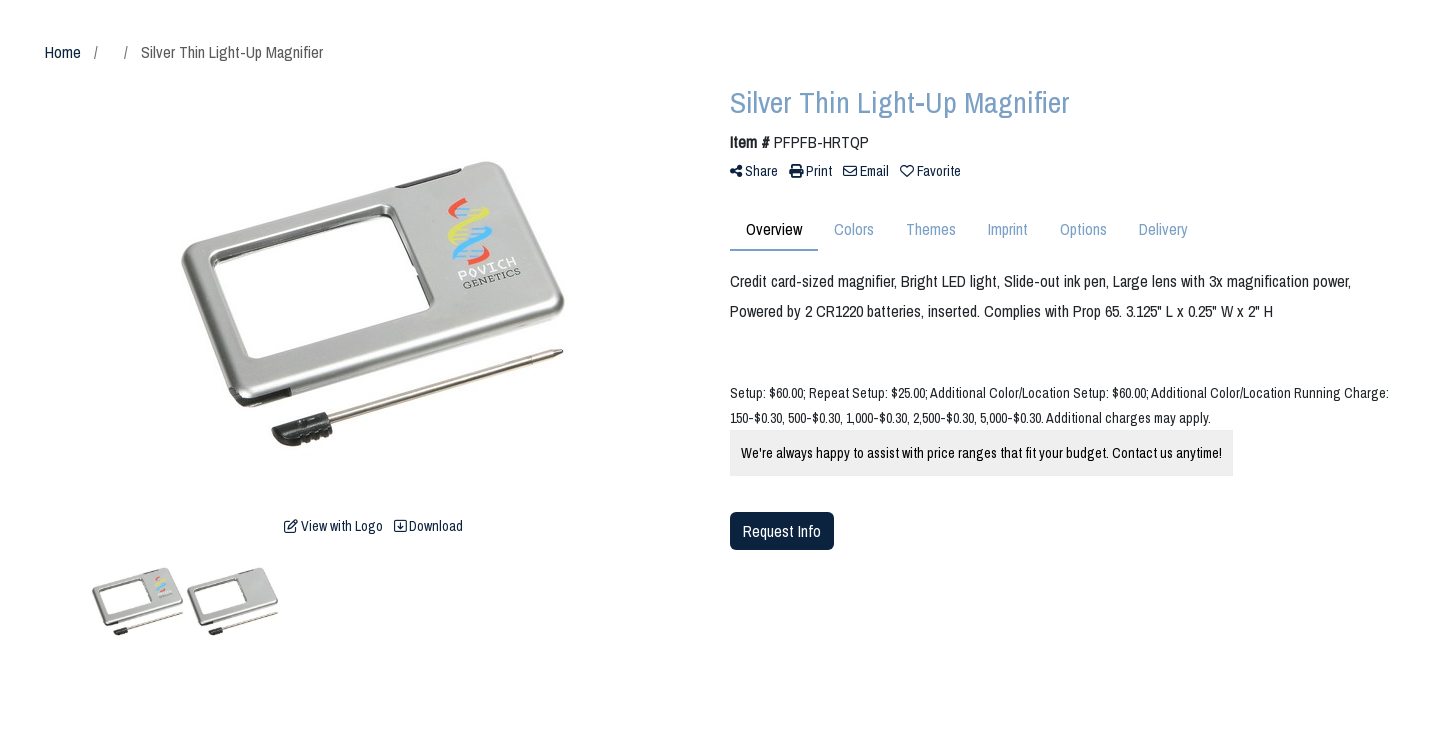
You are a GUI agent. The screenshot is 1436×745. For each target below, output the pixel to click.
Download (428, 526)
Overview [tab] (774, 229)
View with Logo (333, 526)
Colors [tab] (854, 229)
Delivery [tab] (1163, 229)
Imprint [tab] (1008, 229)
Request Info (782, 531)
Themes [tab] (931, 229)
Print (810, 171)
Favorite (930, 171)
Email (866, 171)
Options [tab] (1083, 229)
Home (63, 52)
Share (754, 171)
